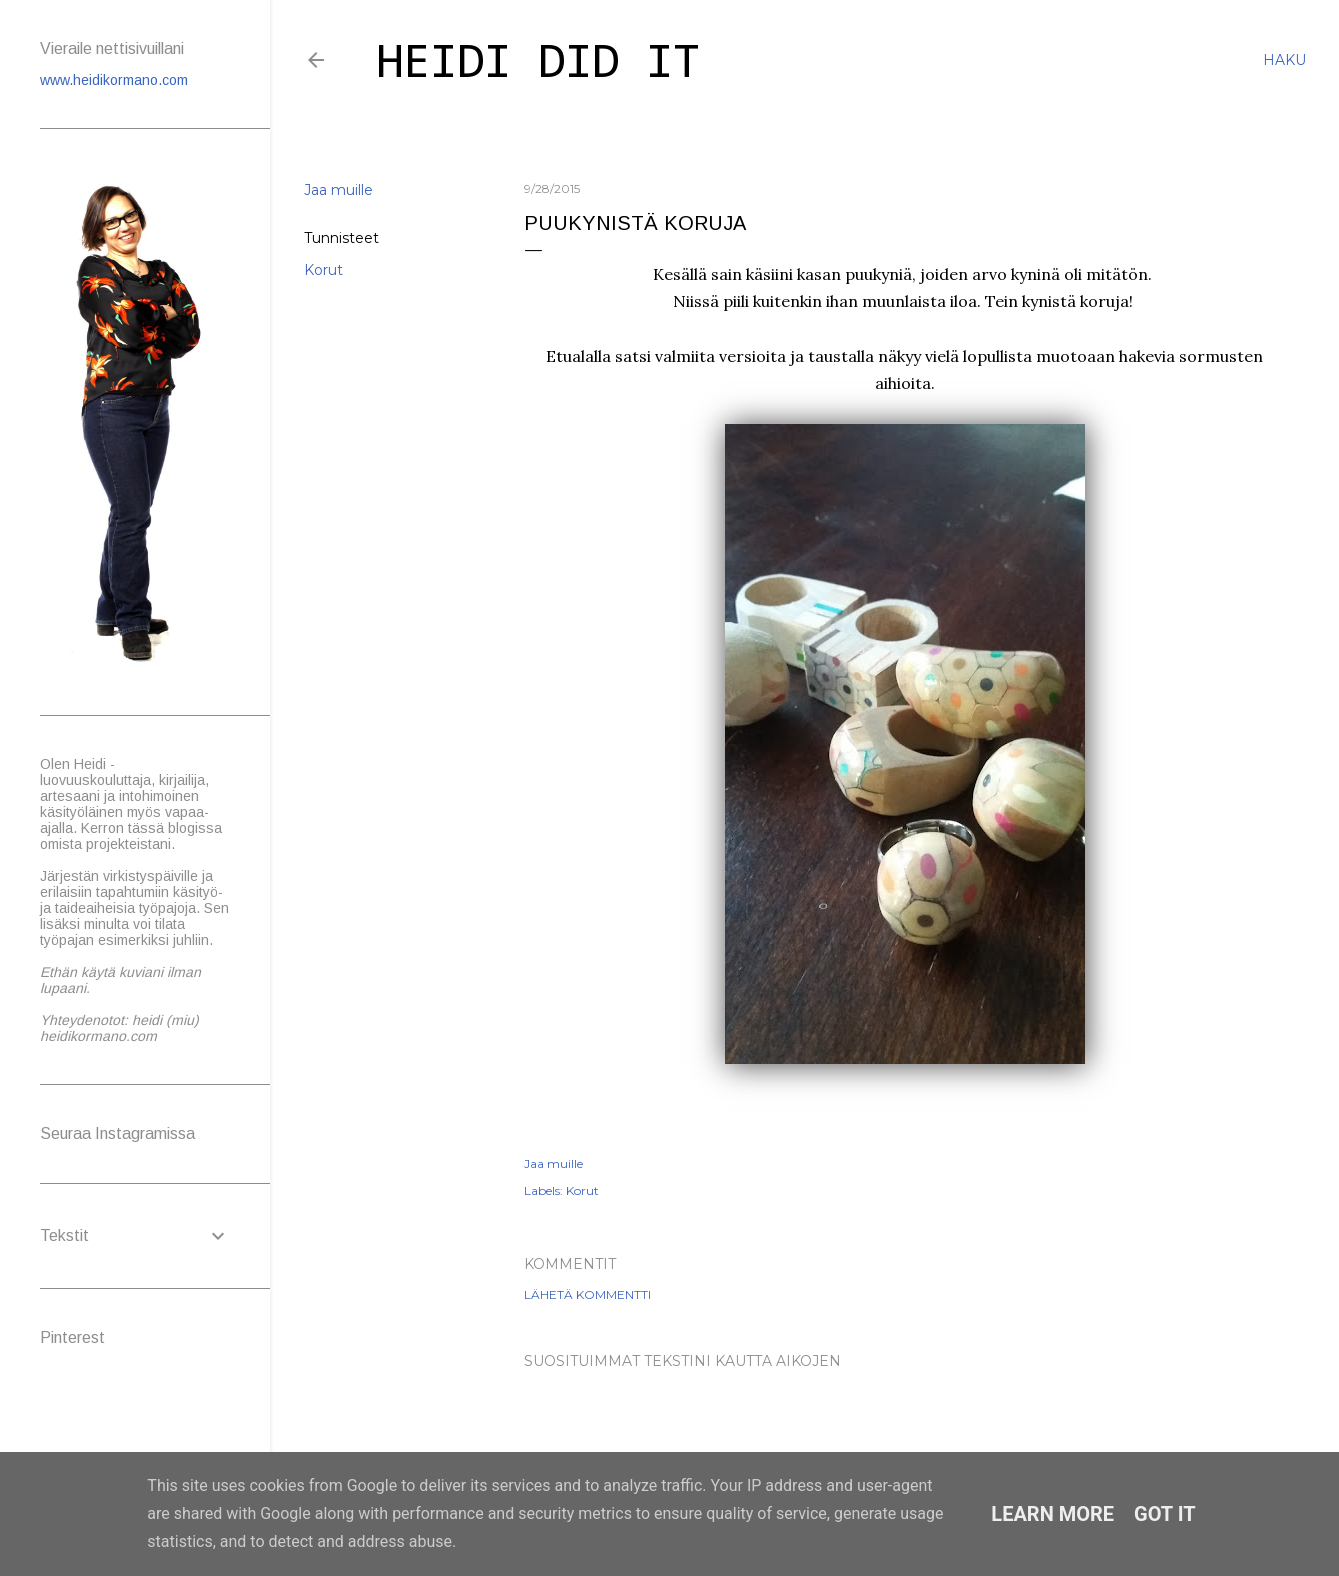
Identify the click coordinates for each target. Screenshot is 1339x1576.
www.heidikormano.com (114, 80)
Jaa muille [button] (338, 190)
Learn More (1052, 1514)
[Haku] (1284, 60)
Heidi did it (538, 65)
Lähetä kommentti (587, 1294)
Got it (1165, 1514)
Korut (323, 270)
